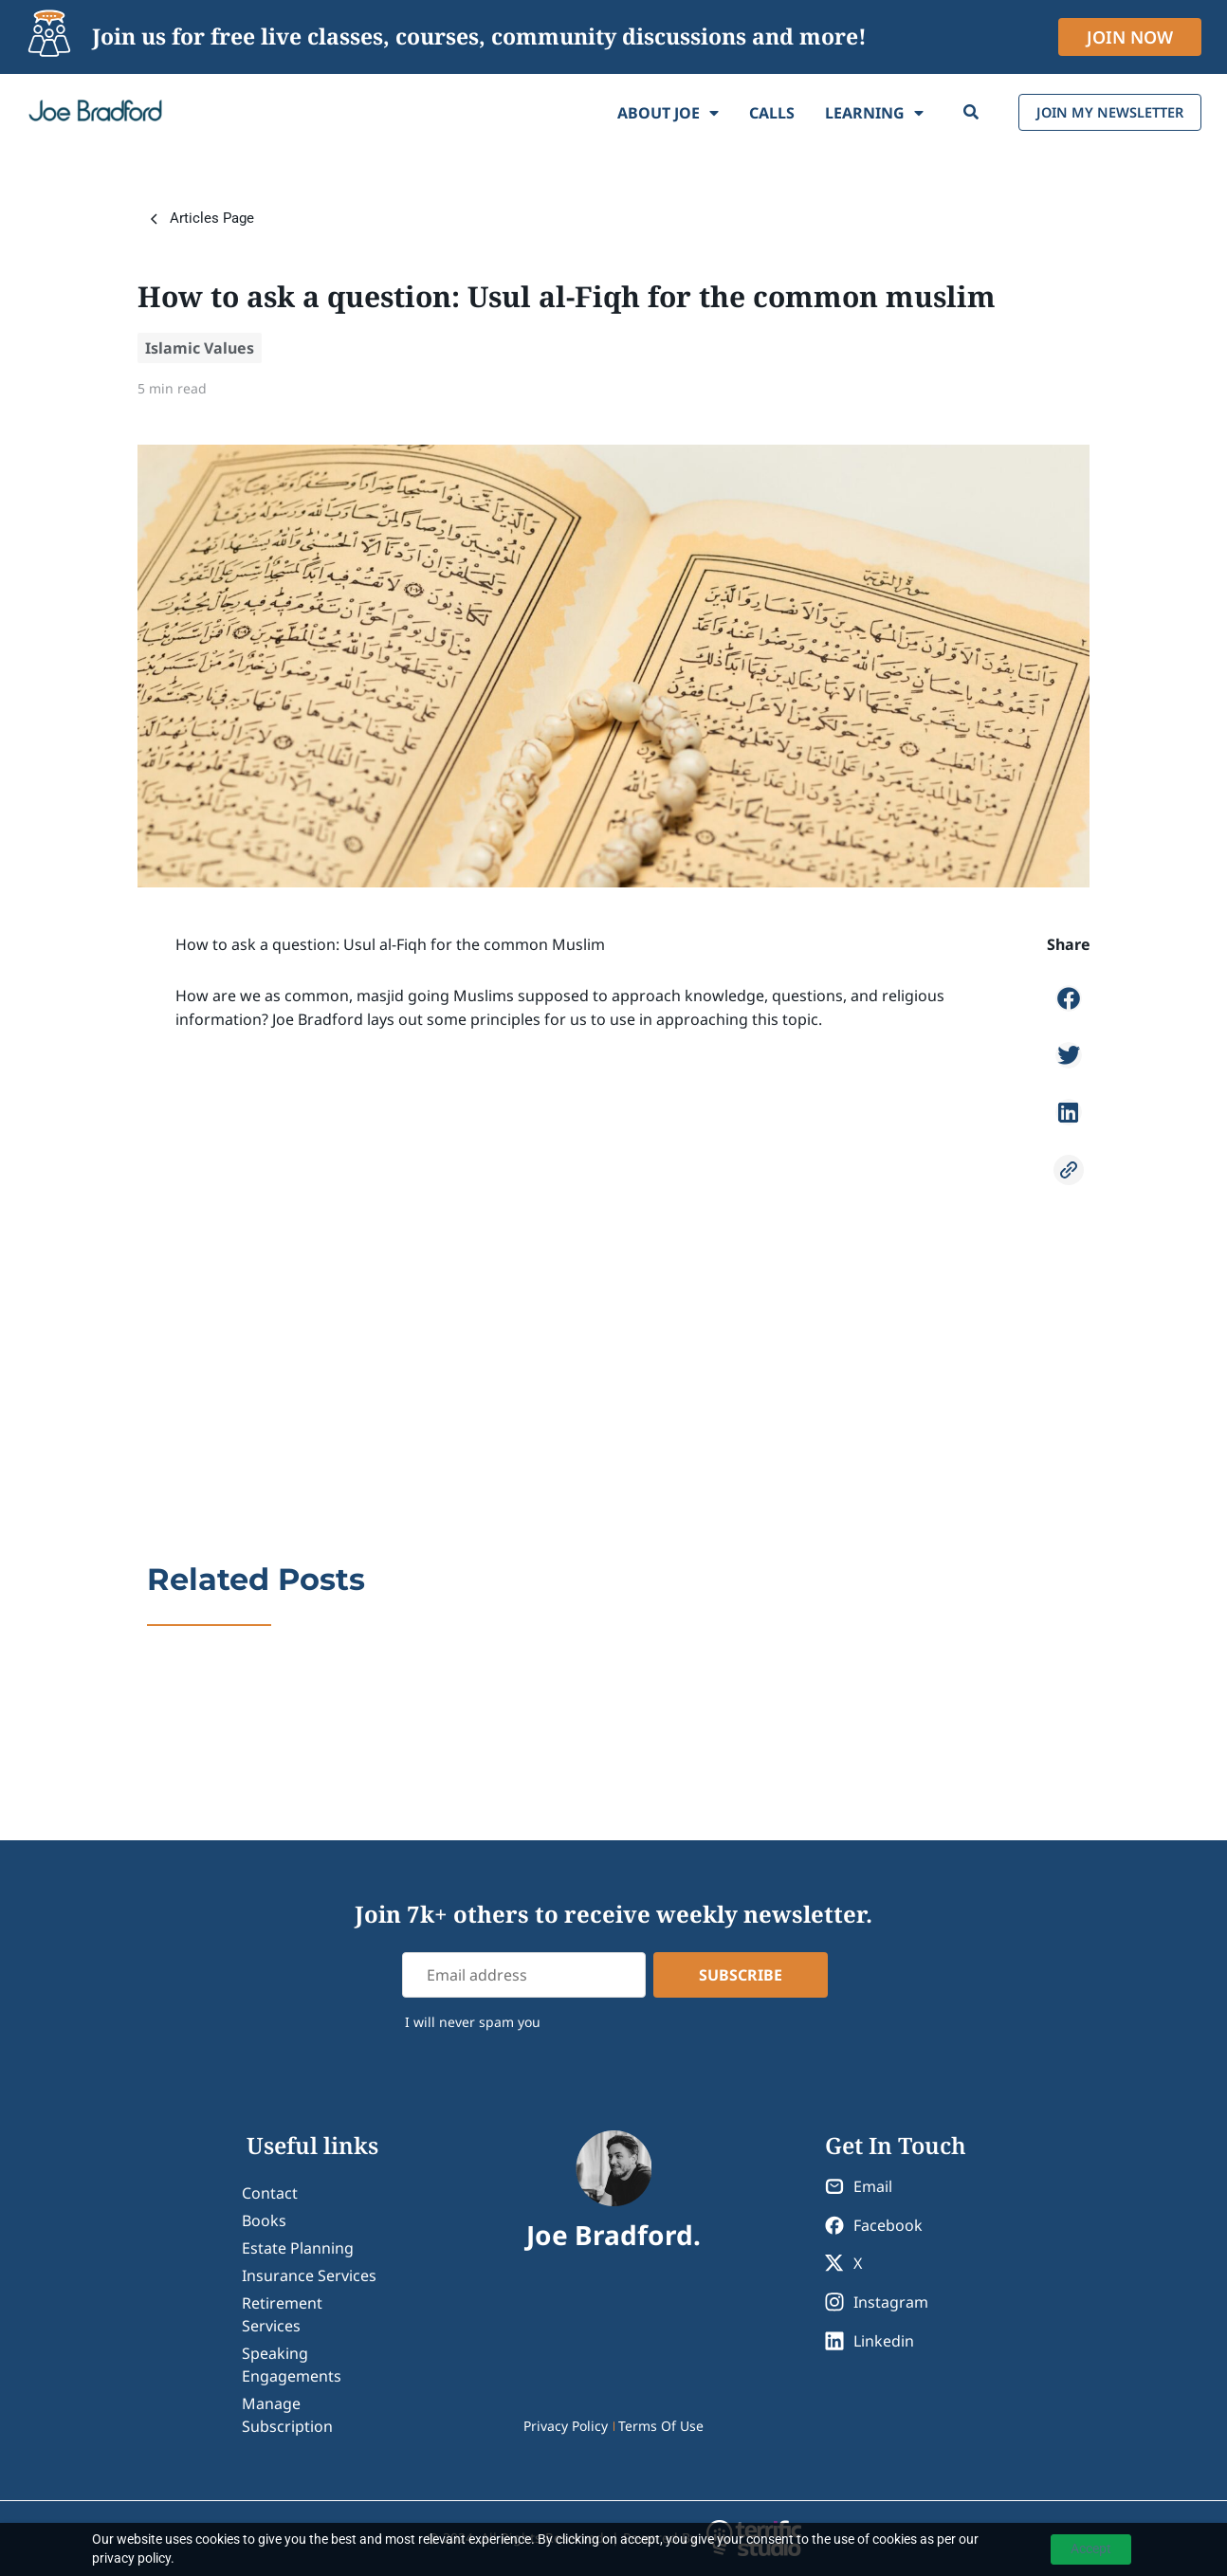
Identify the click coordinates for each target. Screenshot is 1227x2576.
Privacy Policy (565, 2426)
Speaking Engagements (291, 2364)
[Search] (952, 113)
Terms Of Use (661, 2426)
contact (270, 2193)
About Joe (649, 113)
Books (264, 2220)
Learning (855, 113)
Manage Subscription (287, 2415)
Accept (1091, 2548)
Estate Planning (298, 2248)
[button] (1068, 998)
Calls (753, 112)
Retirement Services (282, 2314)
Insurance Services (309, 2275)
